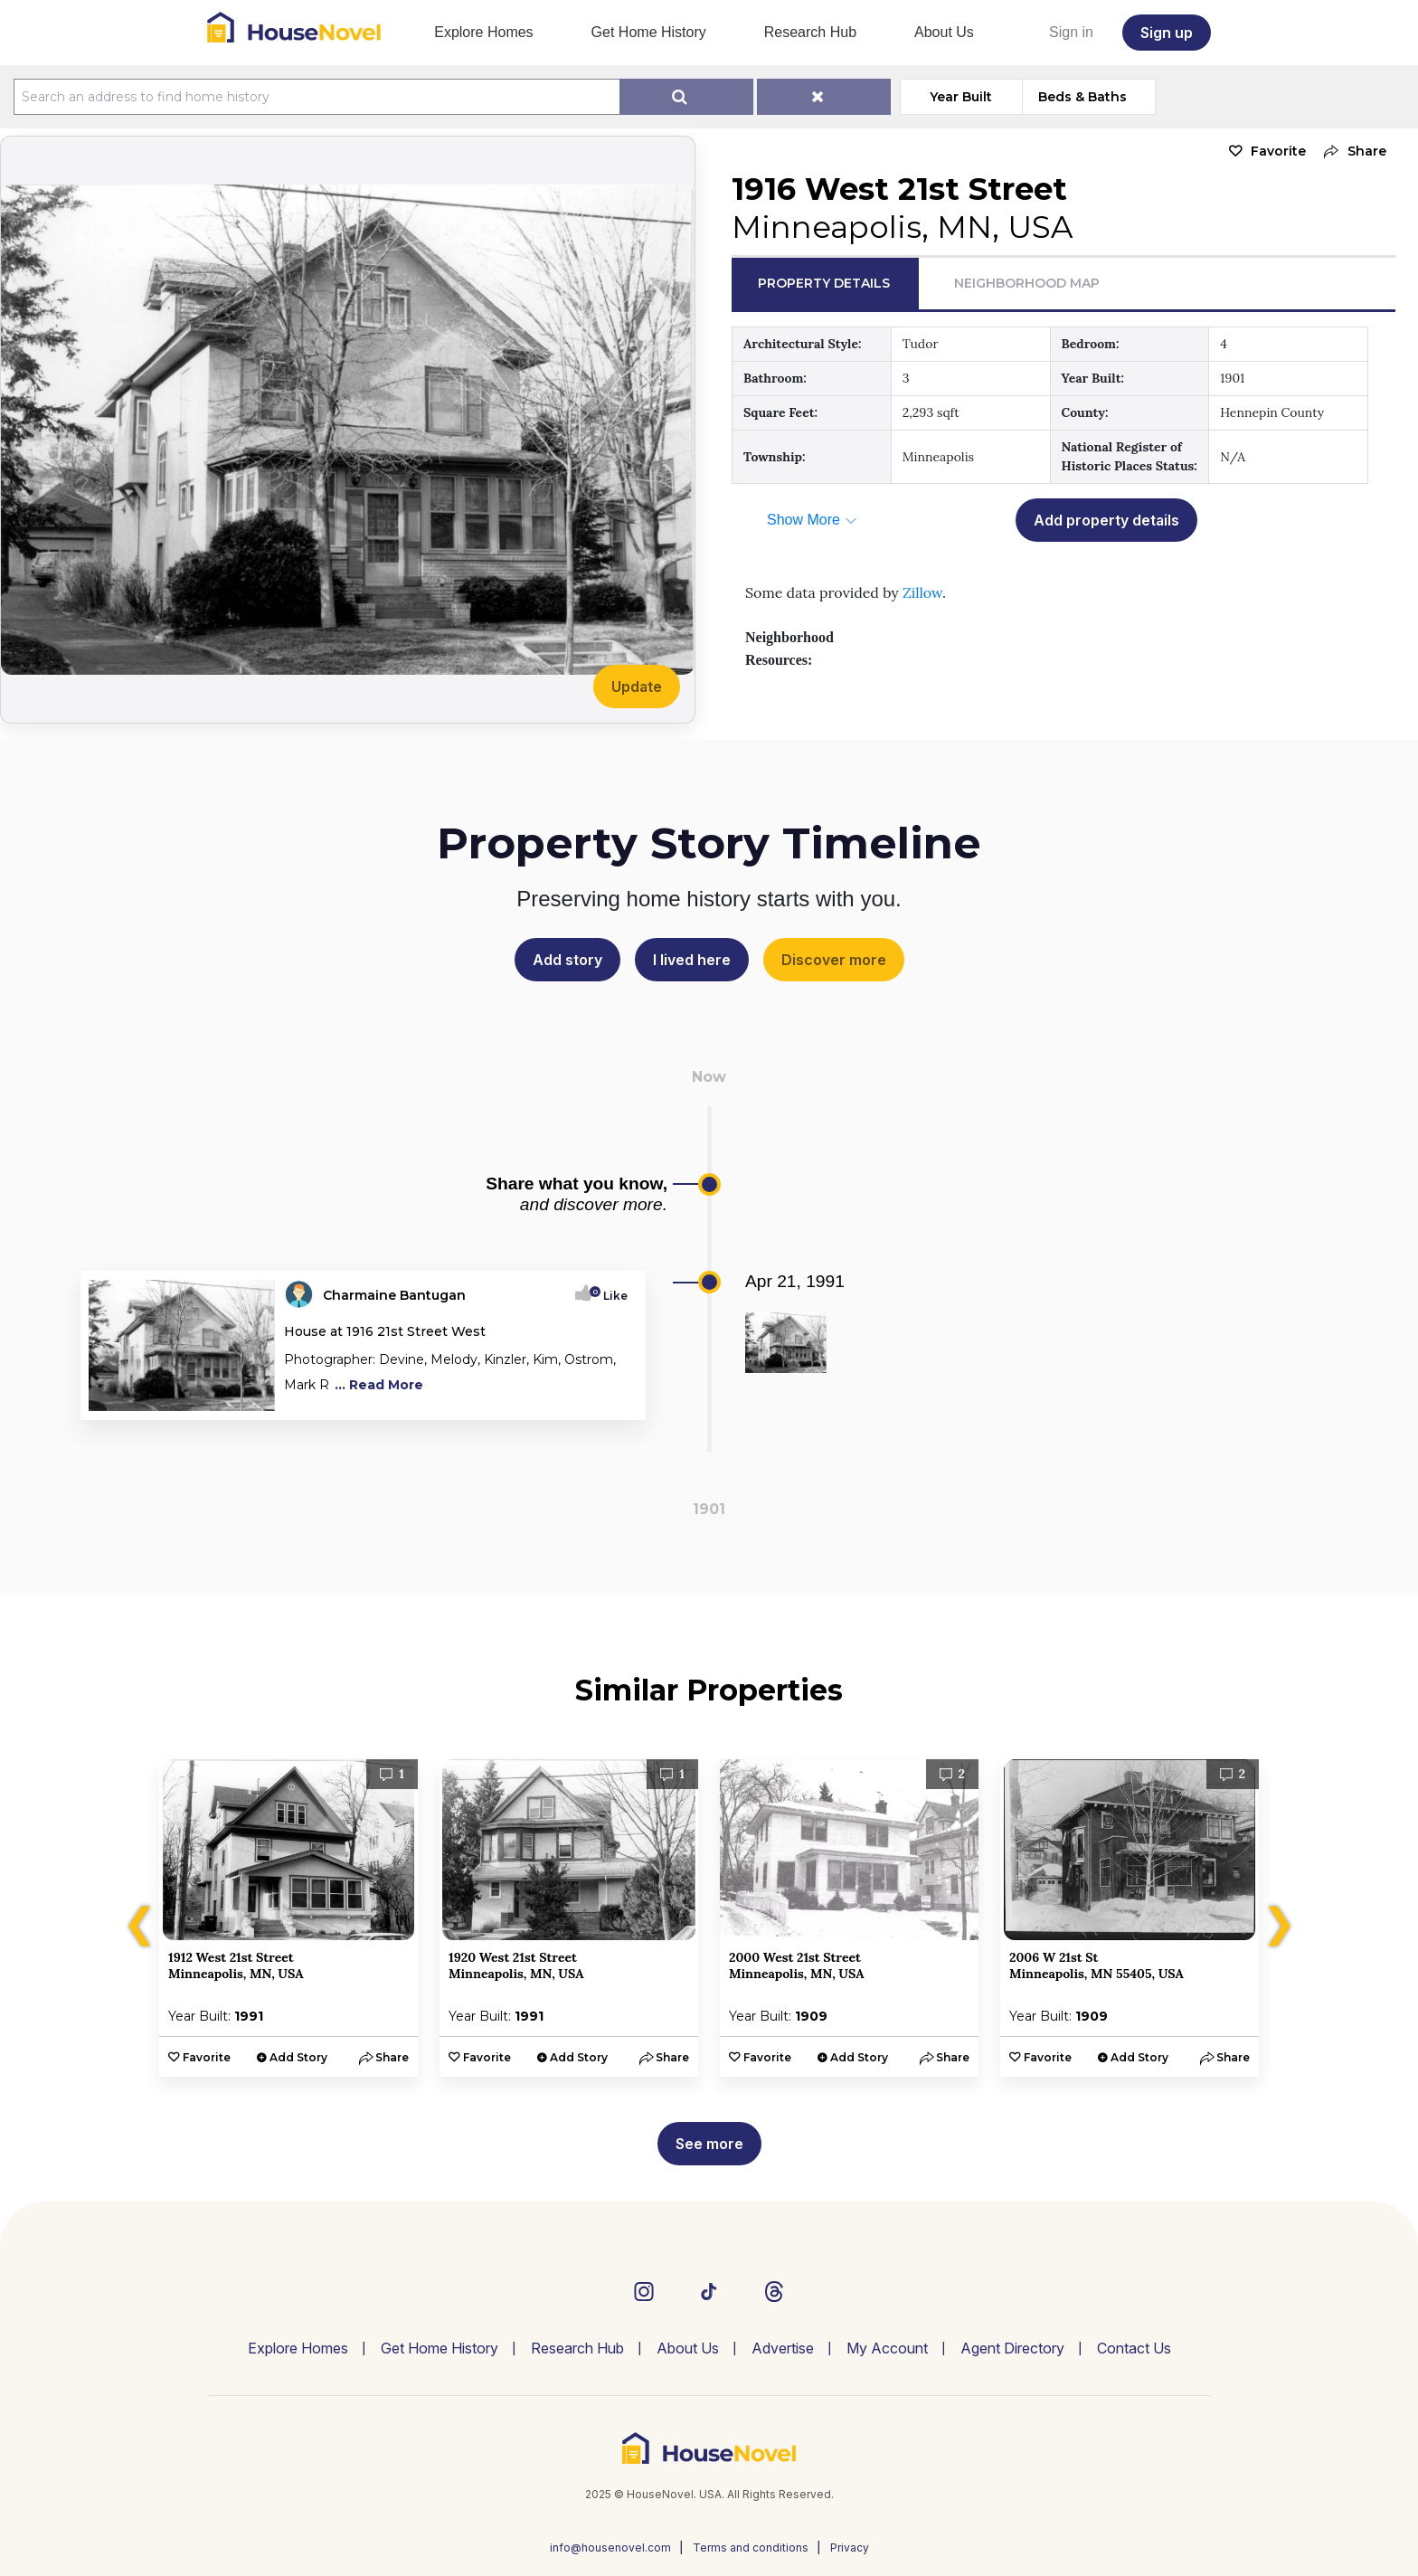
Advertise (783, 2348)
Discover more (833, 960)
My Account (887, 2348)
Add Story (298, 2057)
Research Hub (810, 32)
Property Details (824, 283)
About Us (944, 32)
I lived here (692, 960)
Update (636, 686)
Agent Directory (1012, 2348)
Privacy (849, 2547)
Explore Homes (483, 32)
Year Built (961, 97)
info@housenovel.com (610, 2547)
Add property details (1106, 520)
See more (709, 2144)
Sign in (1071, 32)
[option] (288, 1918)
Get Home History (648, 32)
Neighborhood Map (1027, 283)
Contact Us (1134, 2348)
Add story (567, 960)
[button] (1350, 151)
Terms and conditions (750, 2547)
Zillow (922, 592)
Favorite (1278, 151)
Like (610, 1295)
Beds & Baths (1082, 97)
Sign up (1166, 33)
